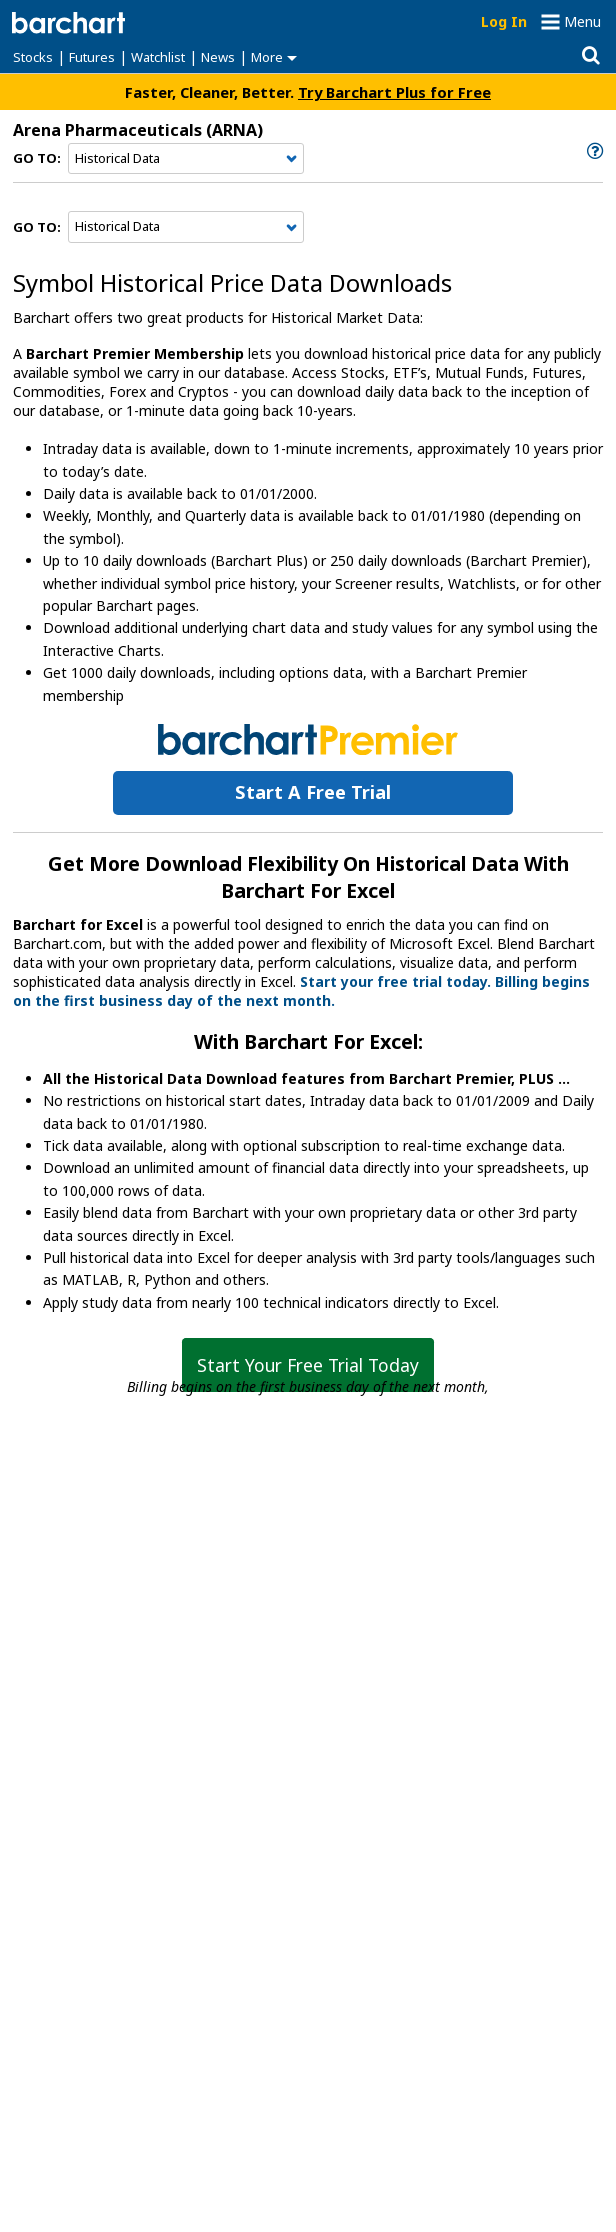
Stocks (33, 57)
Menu (582, 21)
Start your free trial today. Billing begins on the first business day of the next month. (301, 991)
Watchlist (158, 57)
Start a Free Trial (313, 792)
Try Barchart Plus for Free (394, 92)
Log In (504, 21)
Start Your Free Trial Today (308, 1365)
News (218, 57)
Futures (92, 57)
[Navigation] (186, 159)
